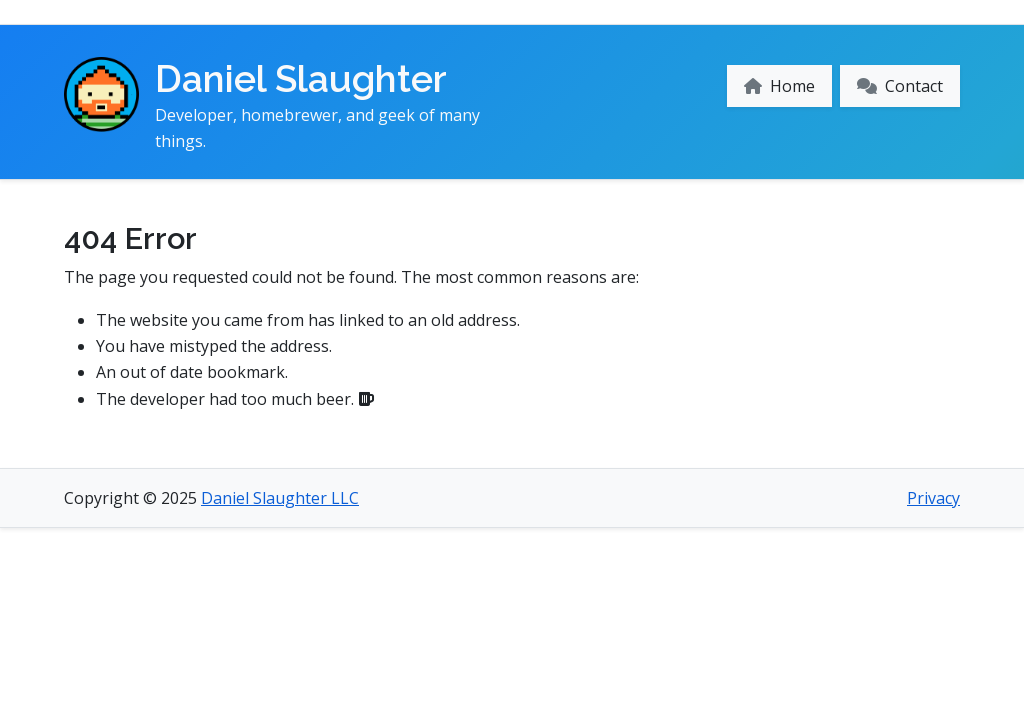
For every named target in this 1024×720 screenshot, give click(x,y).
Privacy (933, 498)
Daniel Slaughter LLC (280, 498)
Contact (900, 86)
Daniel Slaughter (301, 79)
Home (779, 86)
